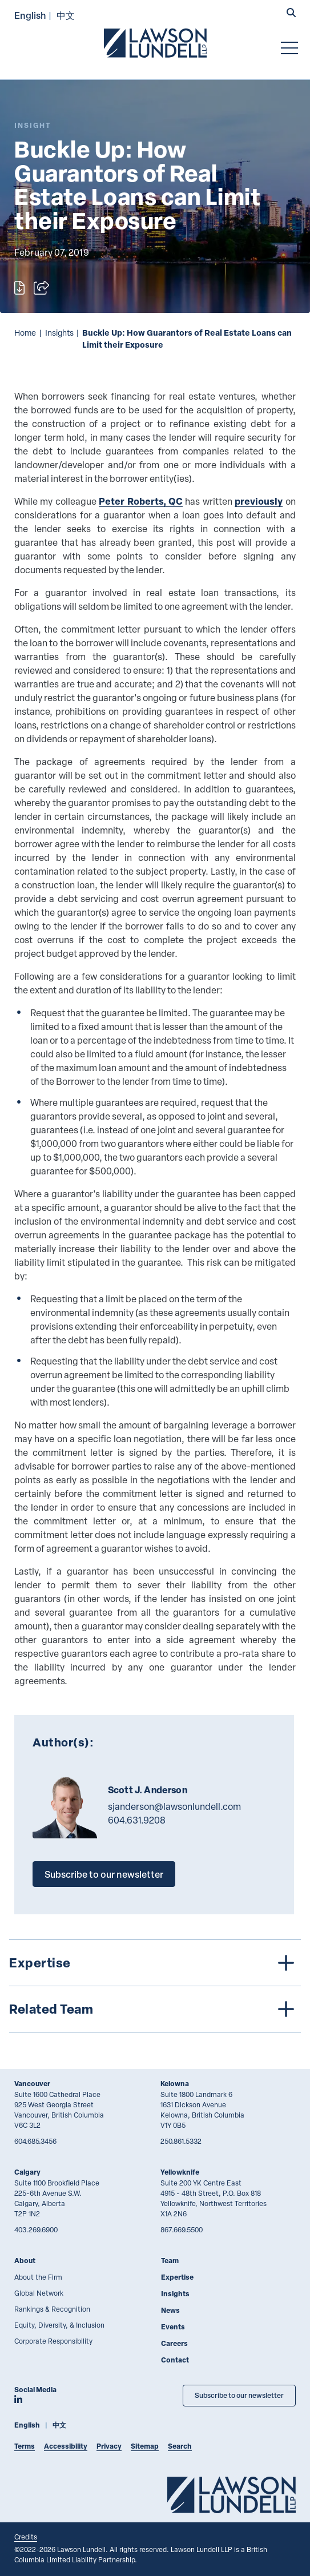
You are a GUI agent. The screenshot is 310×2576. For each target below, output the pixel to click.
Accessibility (65, 2446)
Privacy (109, 2446)
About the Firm (38, 2276)
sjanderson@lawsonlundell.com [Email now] (174, 1806)
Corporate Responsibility (53, 2340)
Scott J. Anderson (147, 1790)
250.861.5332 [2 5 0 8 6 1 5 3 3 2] (181, 2141)
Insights (59, 332)
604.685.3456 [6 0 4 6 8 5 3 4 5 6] (35, 2141)
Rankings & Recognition (52, 2308)
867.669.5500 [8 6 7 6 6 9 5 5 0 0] (181, 2229)
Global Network (38, 2292)
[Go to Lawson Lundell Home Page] (155, 43)
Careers (174, 2343)
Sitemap (145, 2446)
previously (259, 501)
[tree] (155, 1985)
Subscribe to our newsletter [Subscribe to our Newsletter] (239, 2395)
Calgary (27, 2172)
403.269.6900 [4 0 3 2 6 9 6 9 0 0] (36, 2229)
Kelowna (174, 2083)
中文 (66, 15)
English (30, 15)
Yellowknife (179, 2172)
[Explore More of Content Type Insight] (32, 125)
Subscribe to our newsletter (104, 1874)
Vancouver (32, 2083)
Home (25, 332)
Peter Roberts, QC (141, 501)
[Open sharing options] (41, 288)
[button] (291, 14)
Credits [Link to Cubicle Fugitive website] (25, 2536)
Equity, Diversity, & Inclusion (59, 2324)
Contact (175, 2360)
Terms (24, 2446)
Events (173, 2327)
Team (170, 2260)
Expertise (177, 2277)
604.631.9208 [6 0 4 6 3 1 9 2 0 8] (137, 1820)
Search (180, 2446)
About (24, 2260)
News (170, 2310)
